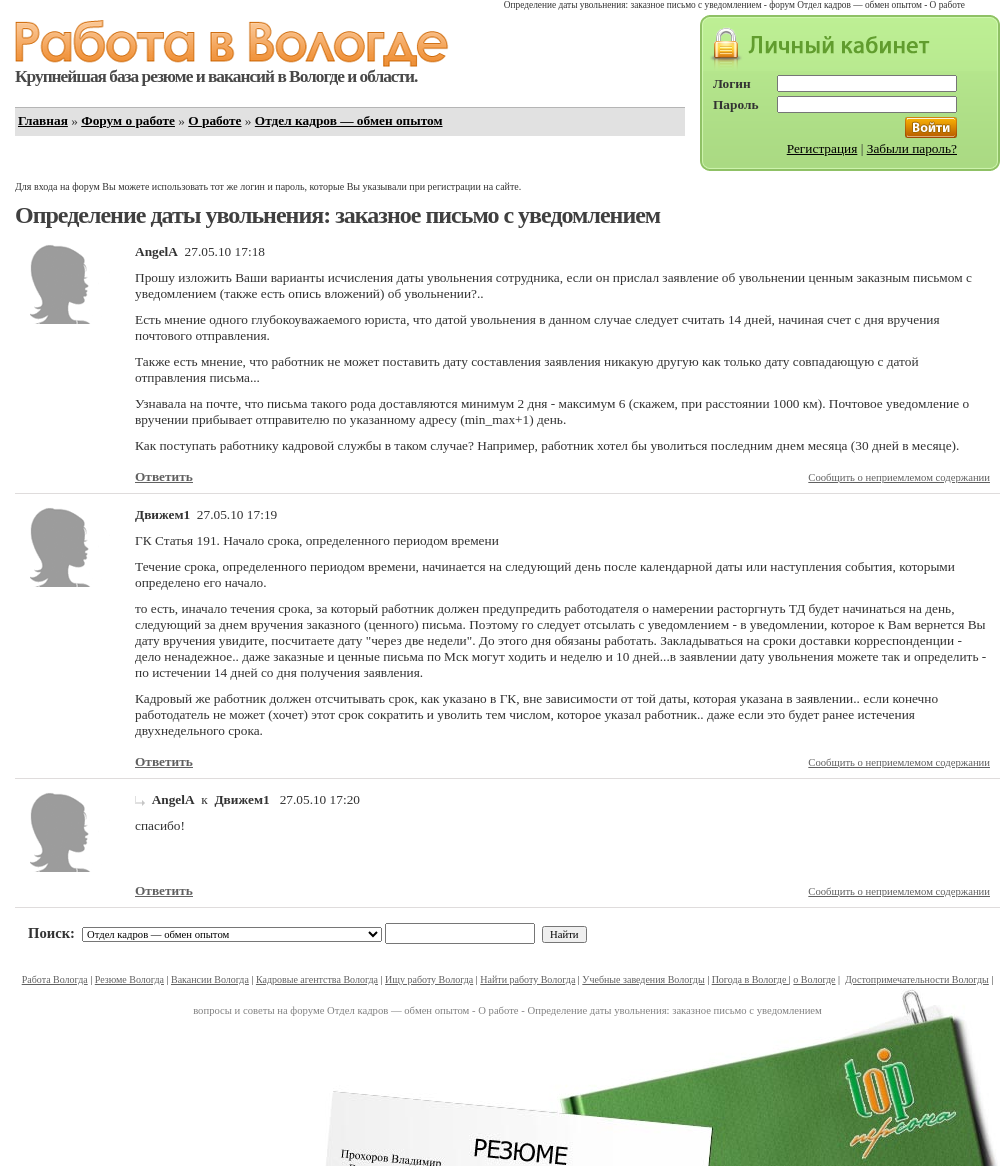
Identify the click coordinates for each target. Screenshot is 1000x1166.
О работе (214, 120)
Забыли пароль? (912, 148)
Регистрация (822, 148)
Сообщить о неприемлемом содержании (899, 477)
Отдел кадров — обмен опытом (349, 120)
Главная (43, 120)
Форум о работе (128, 120)
